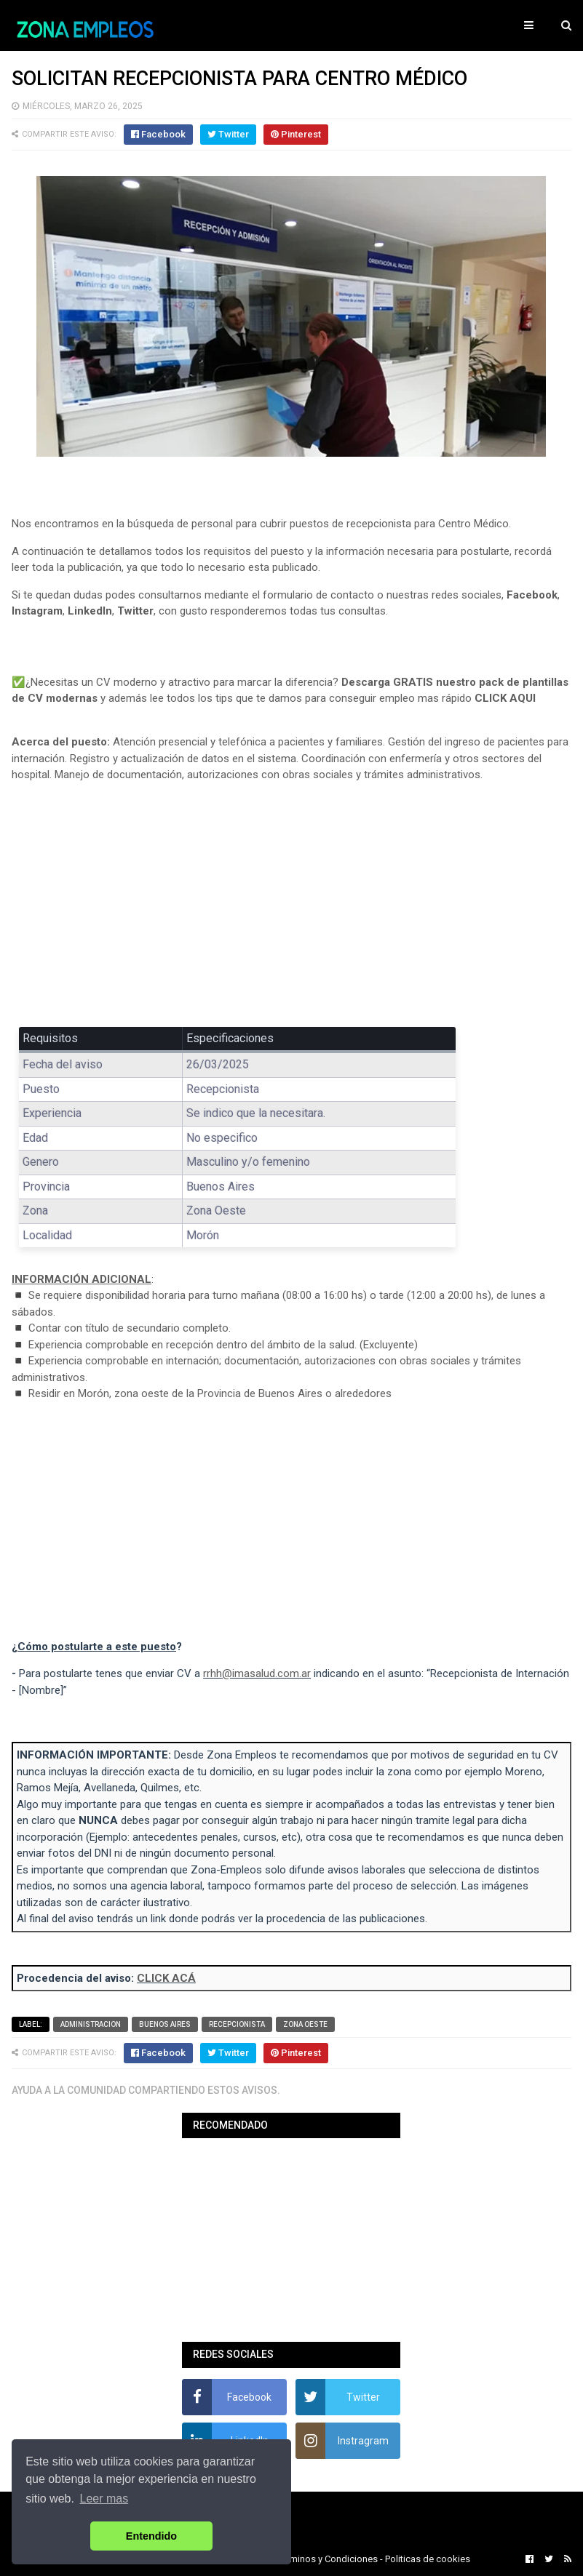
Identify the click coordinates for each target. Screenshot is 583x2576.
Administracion (90, 2024)
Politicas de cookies (427, 2558)
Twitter (135, 610)
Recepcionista (237, 2024)
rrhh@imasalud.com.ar (257, 1673)
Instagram (37, 610)
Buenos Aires (165, 2024)
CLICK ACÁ (166, 1978)
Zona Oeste (305, 2024)
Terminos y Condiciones (327, 2558)
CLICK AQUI (505, 698)
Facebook (532, 594)
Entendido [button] (151, 2536)
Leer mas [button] (104, 2498)
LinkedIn (90, 610)
